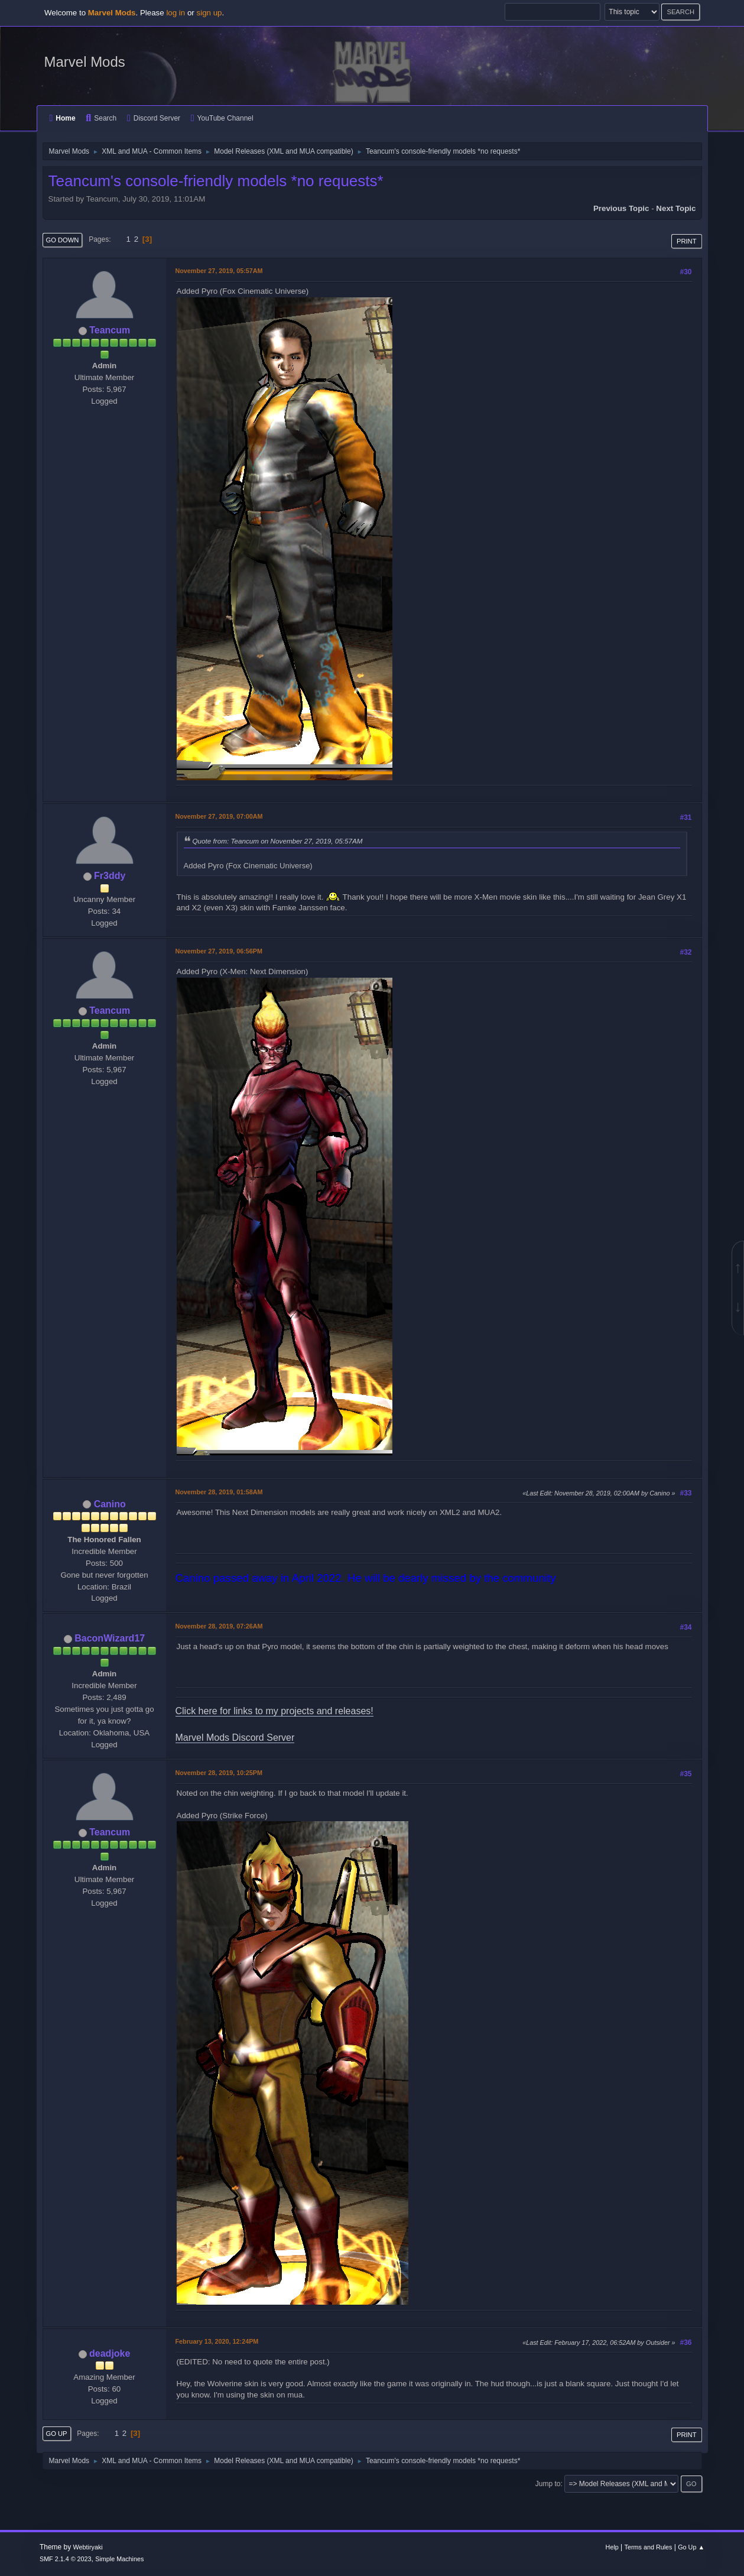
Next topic (676, 208)
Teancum (109, 330)
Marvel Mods (84, 62)
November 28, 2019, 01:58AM (219, 1491)
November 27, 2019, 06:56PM (219, 951)
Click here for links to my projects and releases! (274, 1711)
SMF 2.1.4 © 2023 (66, 2558)
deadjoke (109, 2353)
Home (63, 118)
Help (612, 2547)
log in (175, 12)
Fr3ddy (109, 876)
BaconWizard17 (109, 1638)
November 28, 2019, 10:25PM (219, 1772)
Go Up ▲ (691, 2547)
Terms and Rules (648, 2547)
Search (101, 118)
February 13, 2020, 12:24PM (217, 2341)
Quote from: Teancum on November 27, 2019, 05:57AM (278, 841)
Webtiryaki (88, 2547)
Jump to (548, 2484)
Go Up (56, 2433)
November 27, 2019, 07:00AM (219, 816)
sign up (209, 12)
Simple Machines (119, 2558)
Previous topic (621, 208)
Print (687, 241)
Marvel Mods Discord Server (235, 1738)
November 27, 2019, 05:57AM (219, 270)
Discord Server (153, 118)
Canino (110, 1504)
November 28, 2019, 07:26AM (219, 1626)
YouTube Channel (222, 118)
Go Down (62, 240)
